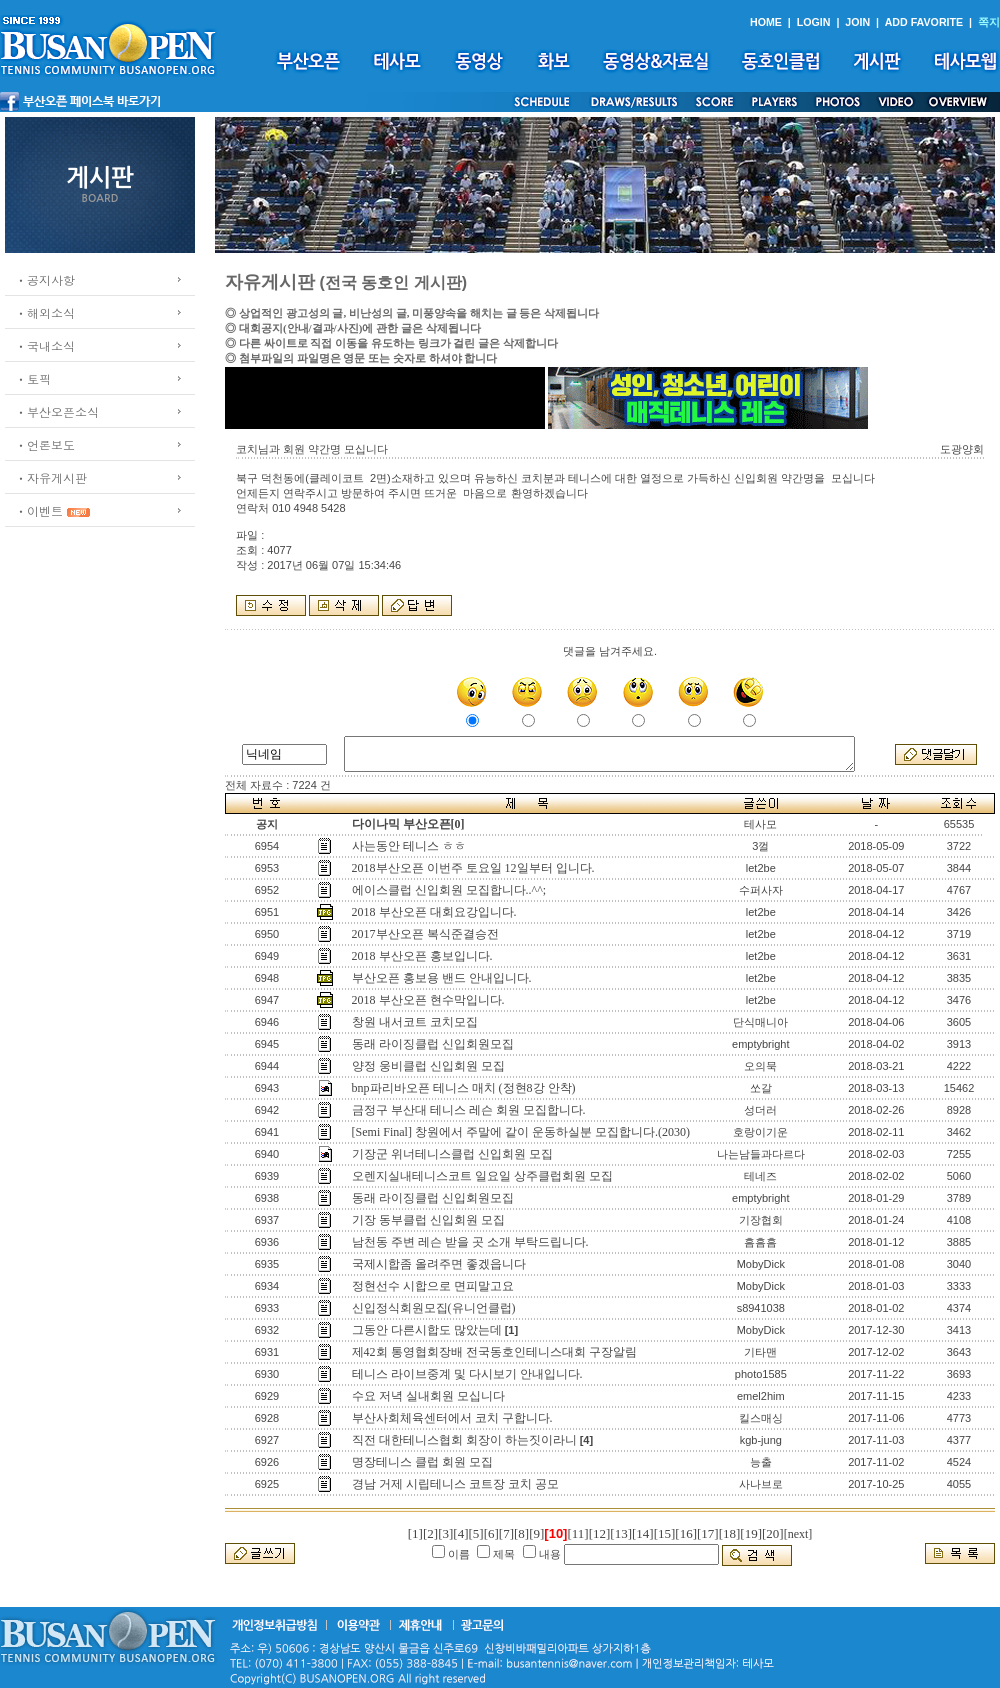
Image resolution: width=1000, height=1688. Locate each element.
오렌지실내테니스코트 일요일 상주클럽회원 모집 (482, 1176)
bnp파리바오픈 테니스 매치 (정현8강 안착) (464, 1088)
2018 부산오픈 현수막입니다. (428, 1000)
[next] (798, 1534)
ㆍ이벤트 (39, 510)
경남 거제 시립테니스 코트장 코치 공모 (455, 1484)
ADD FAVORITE (924, 22)
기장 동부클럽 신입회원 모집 (428, 1220)
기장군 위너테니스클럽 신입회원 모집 (452, 1154)
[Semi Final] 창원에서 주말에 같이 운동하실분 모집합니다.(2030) (521, 1132)
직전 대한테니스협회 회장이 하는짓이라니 (464, 1440)
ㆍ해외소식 (45, 312)
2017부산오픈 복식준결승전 (425, 934)
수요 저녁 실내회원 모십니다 (428, 1396)
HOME (766, 22)
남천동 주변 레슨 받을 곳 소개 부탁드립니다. (470, 1242)
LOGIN (814, 22)
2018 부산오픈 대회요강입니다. (434, 912)
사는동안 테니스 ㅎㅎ (409, 846)
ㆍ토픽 (33, 378)
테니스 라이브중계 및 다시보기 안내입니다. (467, 1374)
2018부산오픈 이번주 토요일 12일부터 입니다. (473, 868)
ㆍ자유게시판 (51, 477)
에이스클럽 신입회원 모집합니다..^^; (449, 890)
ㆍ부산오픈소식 (57, 411)
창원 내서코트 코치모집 (415, 1022)
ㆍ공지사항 (45, 279)
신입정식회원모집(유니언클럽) (434, 1308)
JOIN (857, 22)
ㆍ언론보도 (45, 444)
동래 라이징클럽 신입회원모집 (433, 1044)
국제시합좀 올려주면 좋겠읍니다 (439, 1264)
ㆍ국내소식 (45, 345)
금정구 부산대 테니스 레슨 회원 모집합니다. (469, 1110)
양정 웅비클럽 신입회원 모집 (428, 1066)
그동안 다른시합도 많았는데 (427, 1330)
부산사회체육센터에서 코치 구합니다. (452, 1418)
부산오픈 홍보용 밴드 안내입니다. (442, 978)
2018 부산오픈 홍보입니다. (422, 956)
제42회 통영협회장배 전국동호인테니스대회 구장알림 (494, 1352)
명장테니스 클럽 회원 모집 (422, 1462)
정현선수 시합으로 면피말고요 (433, 1286)
